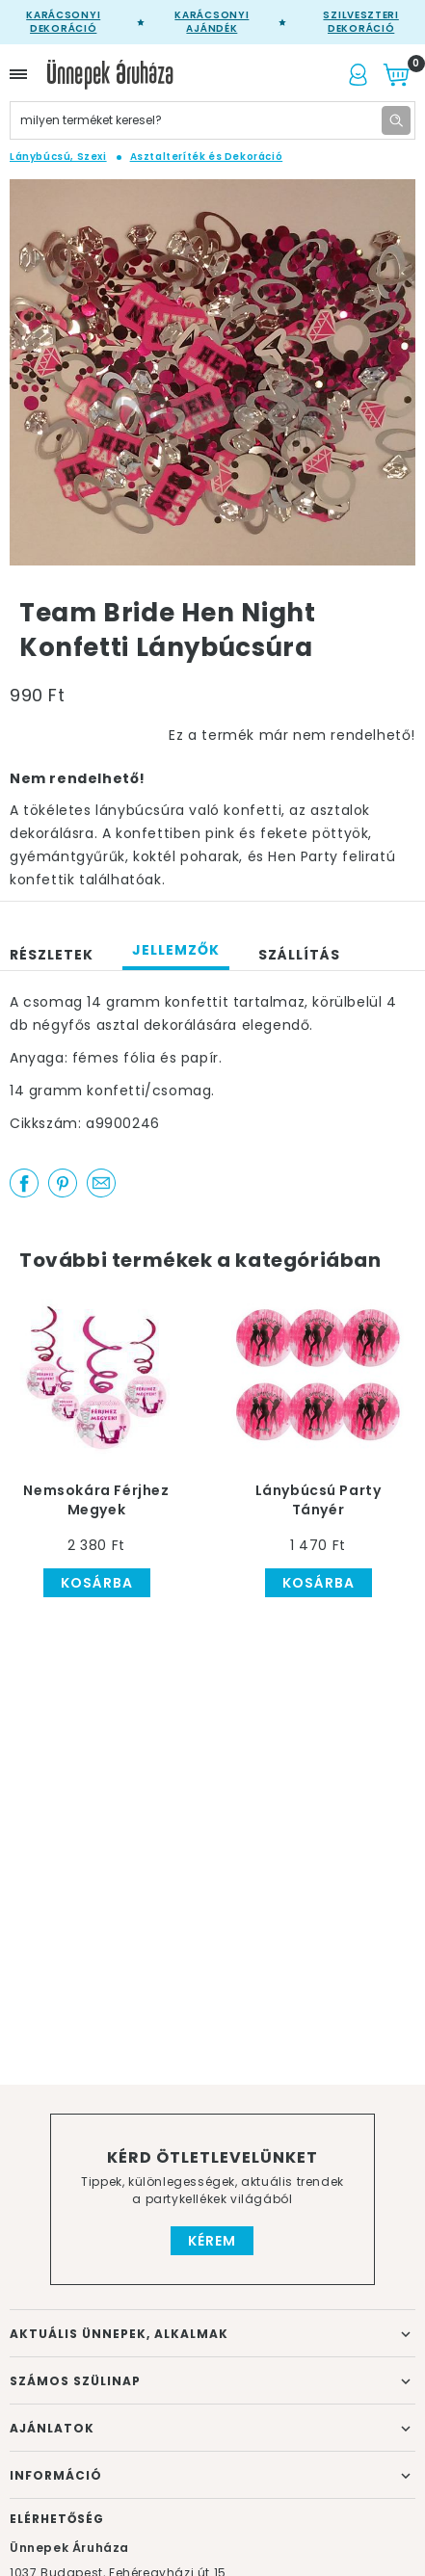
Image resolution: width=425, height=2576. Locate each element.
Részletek (51, 954)
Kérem (212, 2240)
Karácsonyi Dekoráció (63, 22)
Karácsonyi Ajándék (211, 22)
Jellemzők (176, 949)
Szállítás (299, 954)
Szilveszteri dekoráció (360, 22)
